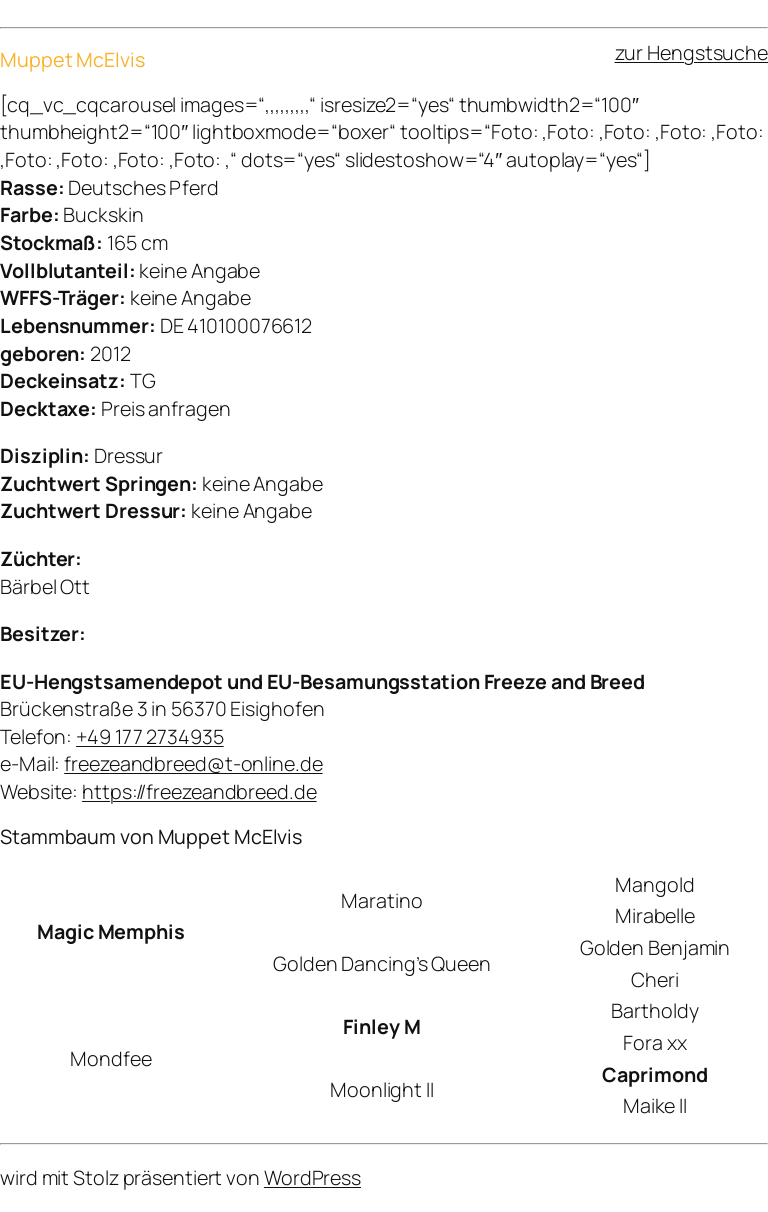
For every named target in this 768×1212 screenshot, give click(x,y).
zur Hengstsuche (692, 52)
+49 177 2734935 (150, 736)
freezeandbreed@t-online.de (193, 763)
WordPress (312, 1177)
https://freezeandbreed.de (199, 791)
